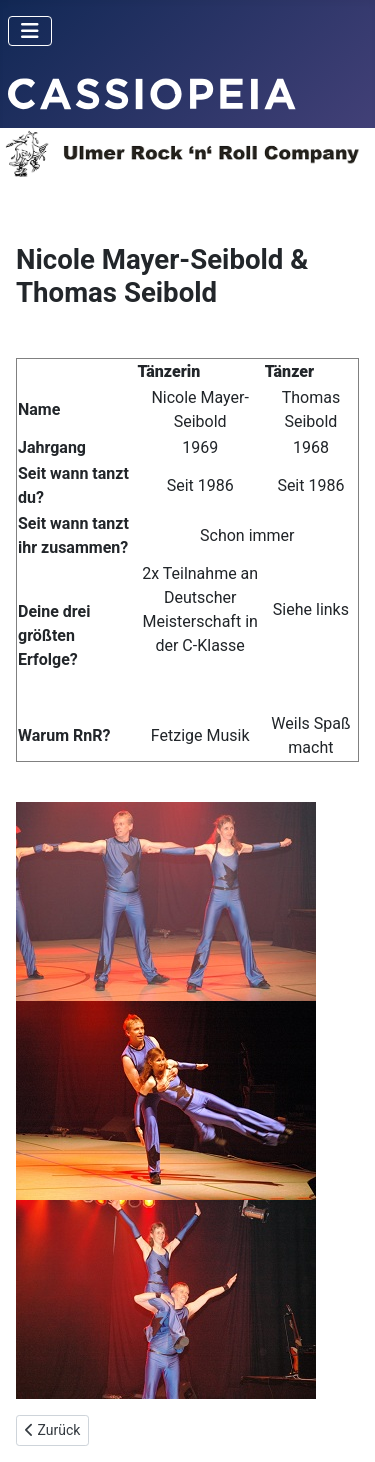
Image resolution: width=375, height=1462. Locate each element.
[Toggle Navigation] (30, 31)
